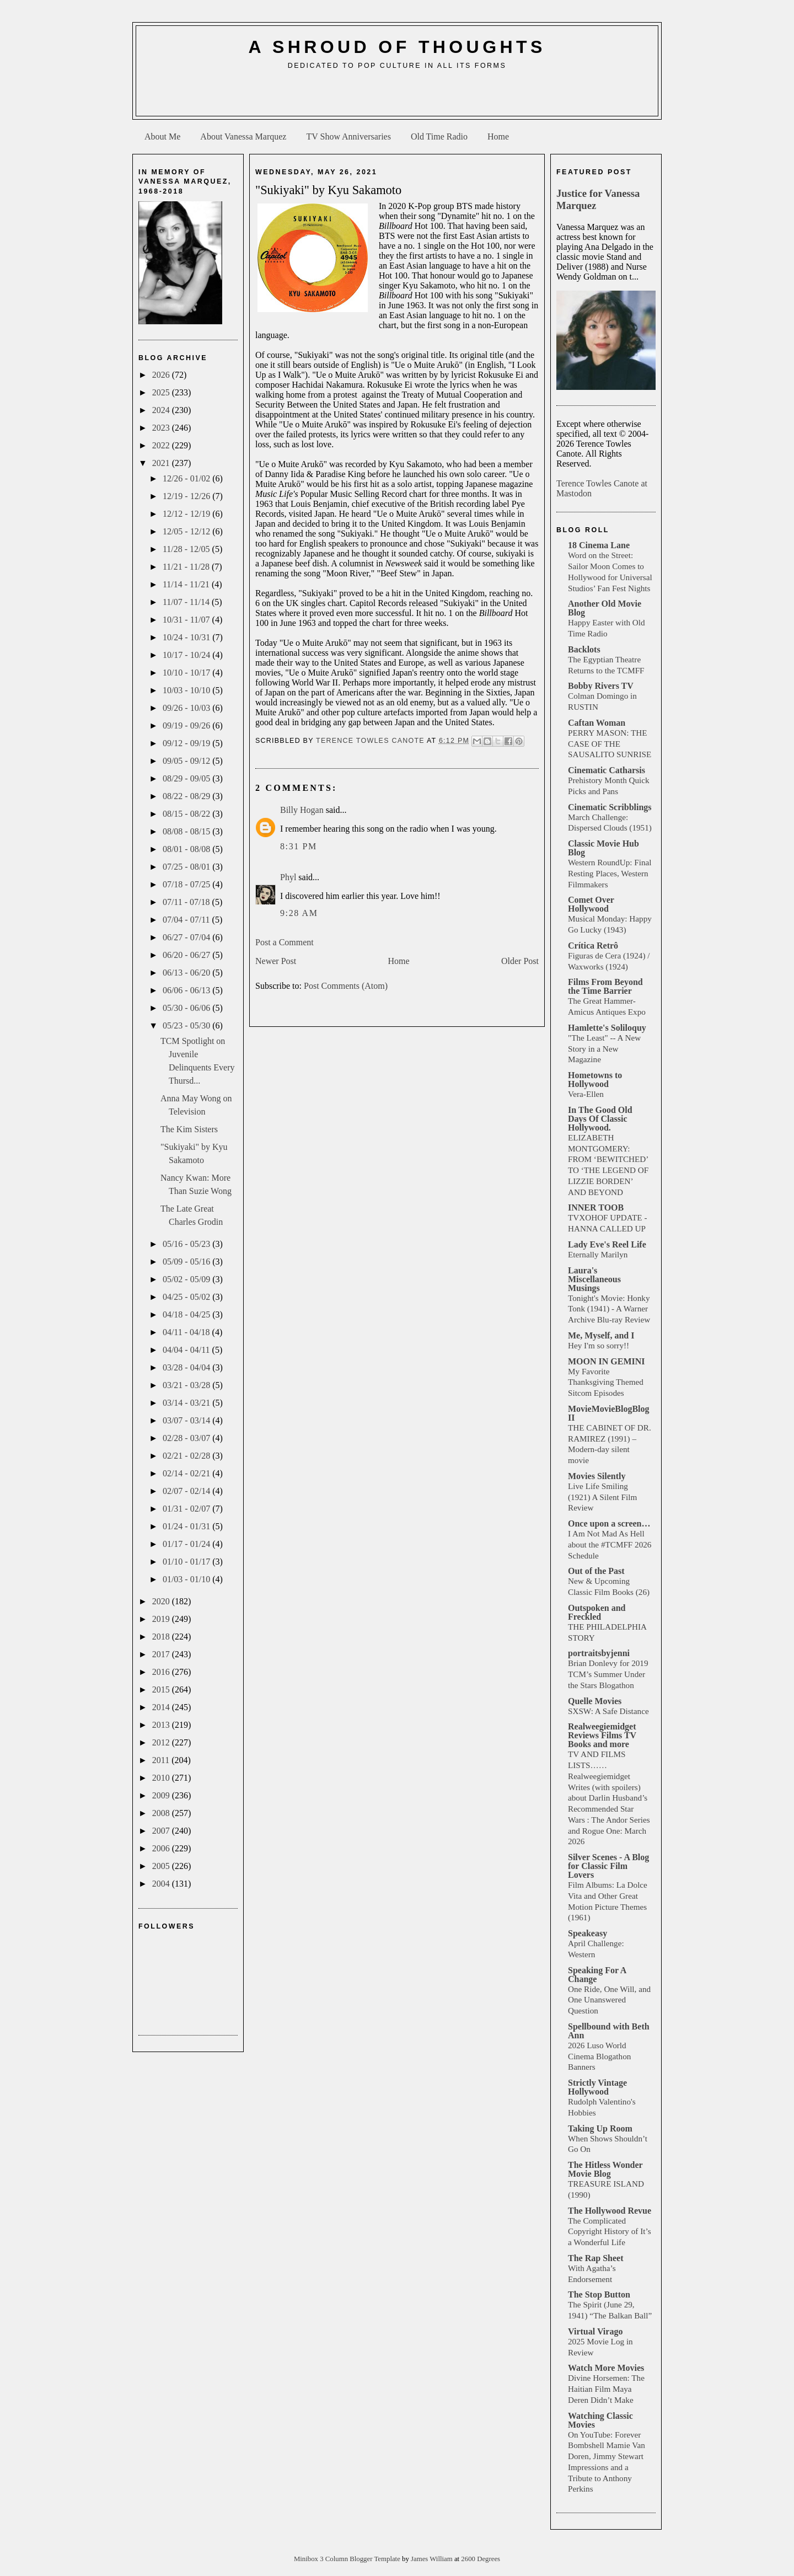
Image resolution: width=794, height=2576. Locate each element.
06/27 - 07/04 (187, 937)
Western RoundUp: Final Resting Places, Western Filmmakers (609, 873)
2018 (162, 1636)
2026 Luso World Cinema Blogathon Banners (599, 2056)
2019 (162, 1619)
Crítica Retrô (593, 945)
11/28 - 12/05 (187, 549)
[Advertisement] (397, 97)
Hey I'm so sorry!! (598, 1345)
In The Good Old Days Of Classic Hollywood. (600, 1118)
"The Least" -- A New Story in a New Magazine (604, 1048)
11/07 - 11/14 (187, 602)
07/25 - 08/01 (187, 866)
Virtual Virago (595, 2331)
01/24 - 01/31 (187, 1526)
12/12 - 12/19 (187, 513)
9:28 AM (299, 913)
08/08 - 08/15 (187, 831)
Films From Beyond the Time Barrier (605, 986)
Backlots (584, 649)
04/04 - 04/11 (187, 1349)
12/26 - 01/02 (187, 478)
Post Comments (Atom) (346, 985)
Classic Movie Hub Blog (603, 848)
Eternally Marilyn (597, 1254)
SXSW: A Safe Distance (608, 1711)
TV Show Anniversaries (348, 136)
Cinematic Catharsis (606, 770)
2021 (162, 463)
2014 (162, 1707)
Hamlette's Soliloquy (607, 1027)
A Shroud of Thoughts (396, 47)
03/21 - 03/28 (187, 1385)
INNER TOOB (596, 1207)
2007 (162, 1830)
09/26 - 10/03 (187, 708)
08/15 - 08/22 (187, 813)
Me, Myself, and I (601, 1335)
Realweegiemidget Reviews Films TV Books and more (602, 1735)
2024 (162, 410)
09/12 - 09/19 (187, 743)
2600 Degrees (480, 2559)
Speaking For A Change (597, 1975)
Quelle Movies (594, 1701)
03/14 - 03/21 (187, 1402)
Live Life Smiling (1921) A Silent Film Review (602, 1497)
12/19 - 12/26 (187, 496)
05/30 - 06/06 (187, 1008)
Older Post (520, 961)
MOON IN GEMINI (606, 1361)
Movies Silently (596, 1476)
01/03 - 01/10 (187, 1579)
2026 (162, 374)
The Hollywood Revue (609, 2210)
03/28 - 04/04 (187, 1367)
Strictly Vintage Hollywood (597, 2087)
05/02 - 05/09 (187, 1279)
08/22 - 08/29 (187, 796)
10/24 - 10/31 (187, 637)
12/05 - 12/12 (187, 531)
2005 (162, 1866)
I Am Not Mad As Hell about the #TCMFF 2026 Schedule (609, 1544)
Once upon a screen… (609, 1523)
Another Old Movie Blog (604, 608)
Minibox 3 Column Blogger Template (348, 2559)
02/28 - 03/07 (187, 1438)
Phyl (288, 877)
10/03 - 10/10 (187, 690)
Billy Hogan (302, 810)
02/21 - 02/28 (187, 1455)
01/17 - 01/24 (187, 1544)
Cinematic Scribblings (610, 807)
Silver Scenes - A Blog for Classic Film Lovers (608, 1865)
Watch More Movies (606, 2368)
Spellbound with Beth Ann (609, 2031)
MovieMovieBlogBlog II (609, 1413)
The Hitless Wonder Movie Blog (605, 2169)
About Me (162, 136)
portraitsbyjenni (599, 1653)
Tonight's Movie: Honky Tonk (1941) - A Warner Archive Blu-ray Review (609, 1309)
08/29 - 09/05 (187, 778)
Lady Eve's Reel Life (607, 1244)
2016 (162, 1672)
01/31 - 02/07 (187, 1508)
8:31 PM (298, 846)
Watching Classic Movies (600, 2420)
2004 (162, 1883)
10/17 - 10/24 (187, 655)
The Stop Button (599, 2294)
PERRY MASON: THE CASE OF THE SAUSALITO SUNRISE (609, 743)
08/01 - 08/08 (187, 849)
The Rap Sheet (595, 2258)
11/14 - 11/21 (187, 584)
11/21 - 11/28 (187, 566)
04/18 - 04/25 (187, 1314)
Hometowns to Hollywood (595, 1079)
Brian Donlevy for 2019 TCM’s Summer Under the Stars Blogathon (608, 1674)
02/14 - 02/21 (187, 1473)
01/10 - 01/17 (187, 1561)
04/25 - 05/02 (187, 1297)
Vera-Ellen (586, 1094)
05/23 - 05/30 (187, 1025)
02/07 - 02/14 (187, 1491)
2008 (162, 1813)
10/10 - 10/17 (187, 672)
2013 (162, 1724)
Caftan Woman (596, 722)
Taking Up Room (600, 2128)
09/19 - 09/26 (187, 725)
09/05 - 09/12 (187, 760)
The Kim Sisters (189, 1129)
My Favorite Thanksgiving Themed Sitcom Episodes (605, 1382)
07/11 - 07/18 (187, 902)
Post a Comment (284, 942)
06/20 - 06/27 (187, 955)
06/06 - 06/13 (187, 990)
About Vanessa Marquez (243, 136)
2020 (162, 1601)
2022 (162, 445)
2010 (162, 1777)
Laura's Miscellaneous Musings (594, 1279)
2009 (162, 1795)
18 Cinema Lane (599, 545)
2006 (162, 1848)
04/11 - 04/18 (187, 1332)
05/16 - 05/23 (187, 1244)
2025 (162, 392)
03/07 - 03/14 (187, 1420)
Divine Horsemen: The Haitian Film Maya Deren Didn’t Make (606, 2388)
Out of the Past (596, 1571)
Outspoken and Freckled (597, 1612)
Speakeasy (587, 1933)
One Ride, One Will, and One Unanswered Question (609, 2000)
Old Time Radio (439, 136)
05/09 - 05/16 (187, 1261)
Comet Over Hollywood (591, 904)
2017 (162, 1654)
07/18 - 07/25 (187, 884)
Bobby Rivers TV (601, 685)
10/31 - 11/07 (187, 619)
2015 (162, 1689)
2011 (161, 1760)
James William (432, 2559)
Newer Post (275, 961)
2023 (162, 427)
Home (498, 136)
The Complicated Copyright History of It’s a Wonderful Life (609, 2231)
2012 (162, 1742)
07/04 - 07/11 (187, 919)
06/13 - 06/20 (187, 972)
